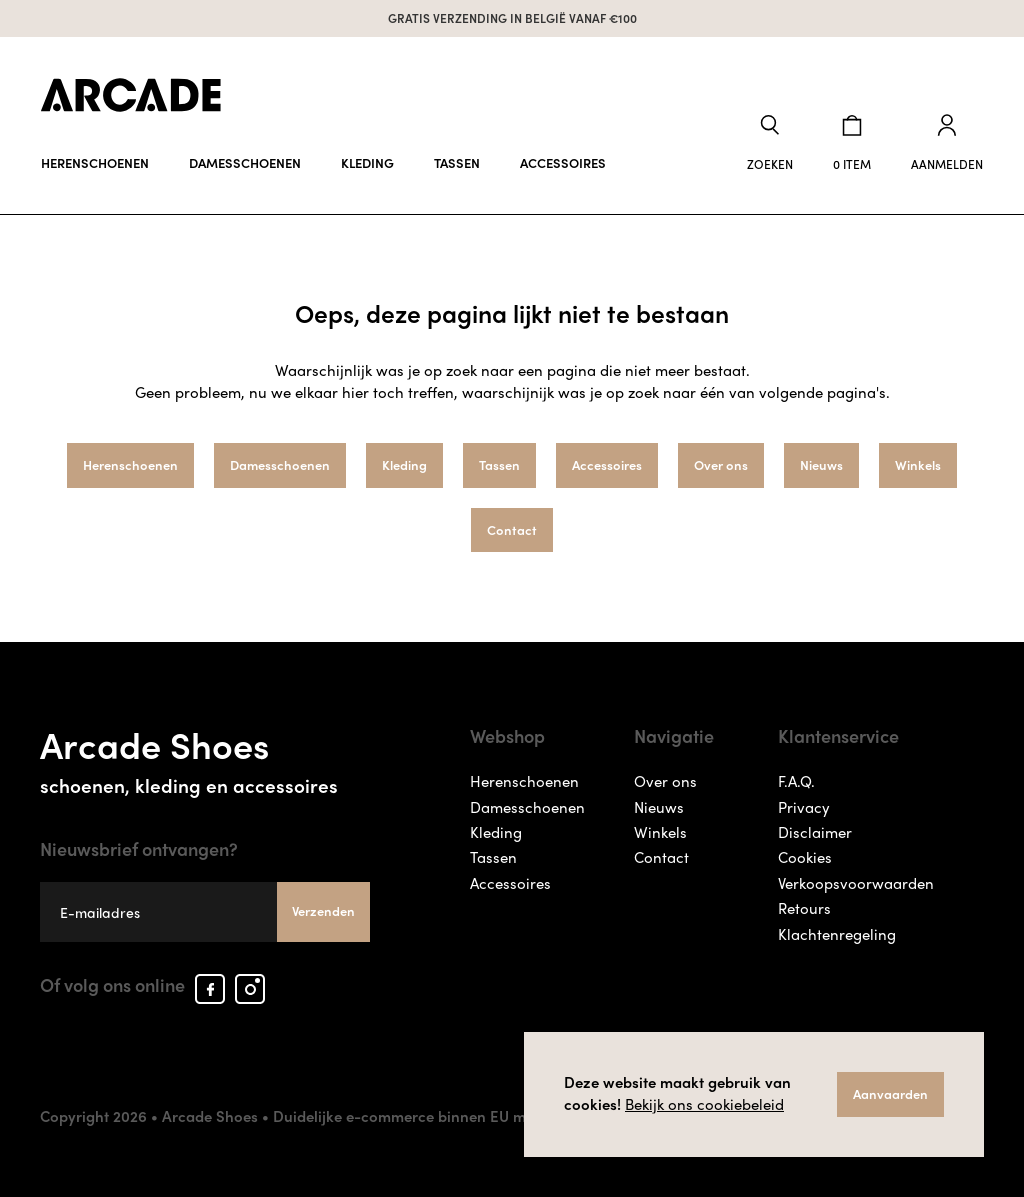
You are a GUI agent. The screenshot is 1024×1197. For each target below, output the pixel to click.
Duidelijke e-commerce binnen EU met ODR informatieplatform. (494, 1116)
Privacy (804, 807)
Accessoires (563, 162)
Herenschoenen (95, 162)
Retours (804, 908)
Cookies (805, 857)
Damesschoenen (245, 162)
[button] (770, 143)
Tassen (457, 162)
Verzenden (323, 910)
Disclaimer (815, 832)
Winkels (918, 464)
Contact (512, 529)
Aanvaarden (890, 1093)
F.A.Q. (796, 781)
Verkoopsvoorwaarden (856, 883)
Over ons (721, 464)
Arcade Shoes (205, 757)
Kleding (367, 162)
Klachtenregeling (837, 934)
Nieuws (821, 464)
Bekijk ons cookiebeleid (704, 1104)
